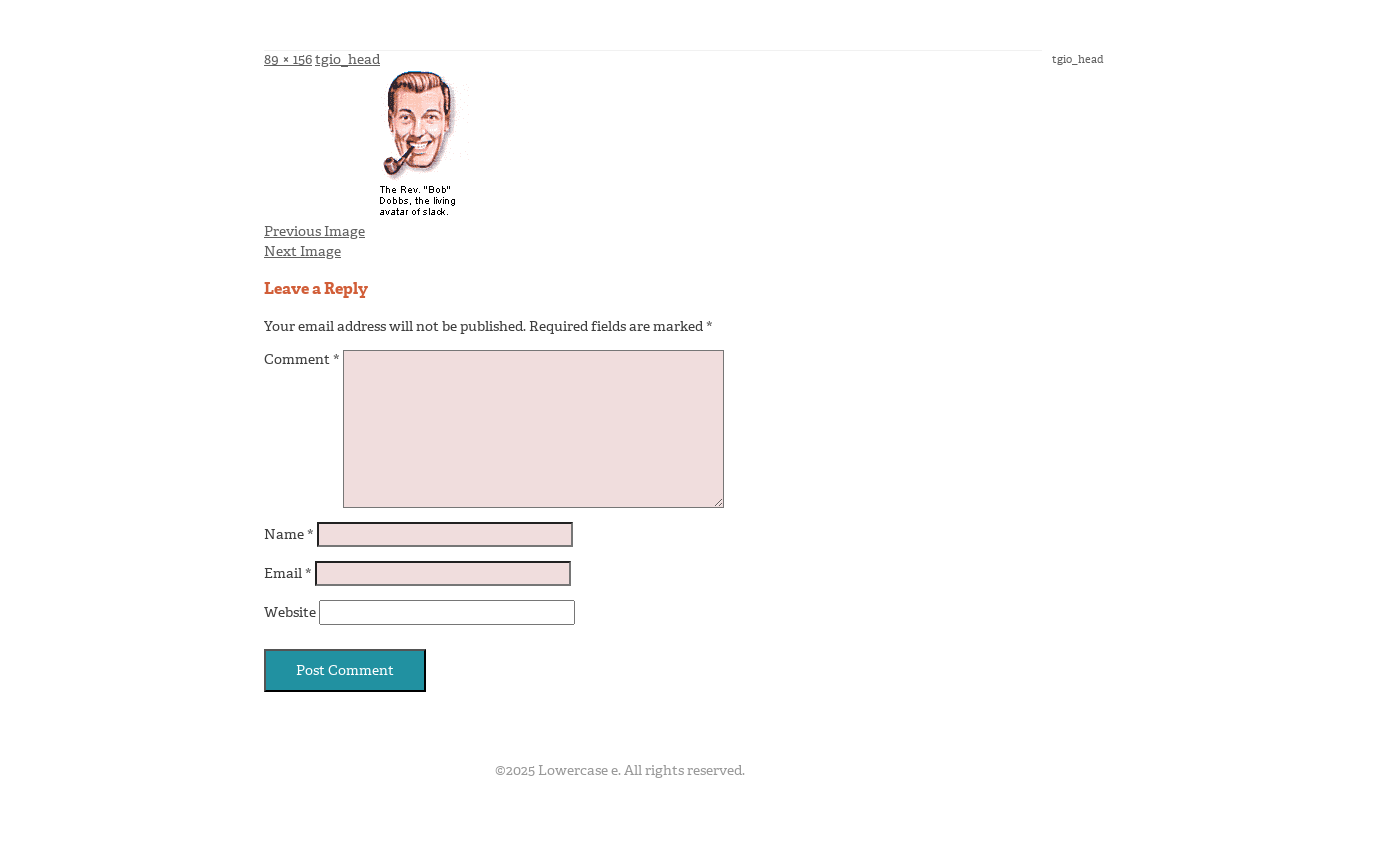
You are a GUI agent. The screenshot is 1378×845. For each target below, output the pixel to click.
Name (289, 534)
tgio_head (347, 59)
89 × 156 (288, 59)
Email (288, 573)
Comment (302, 359)
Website (290, 612)
